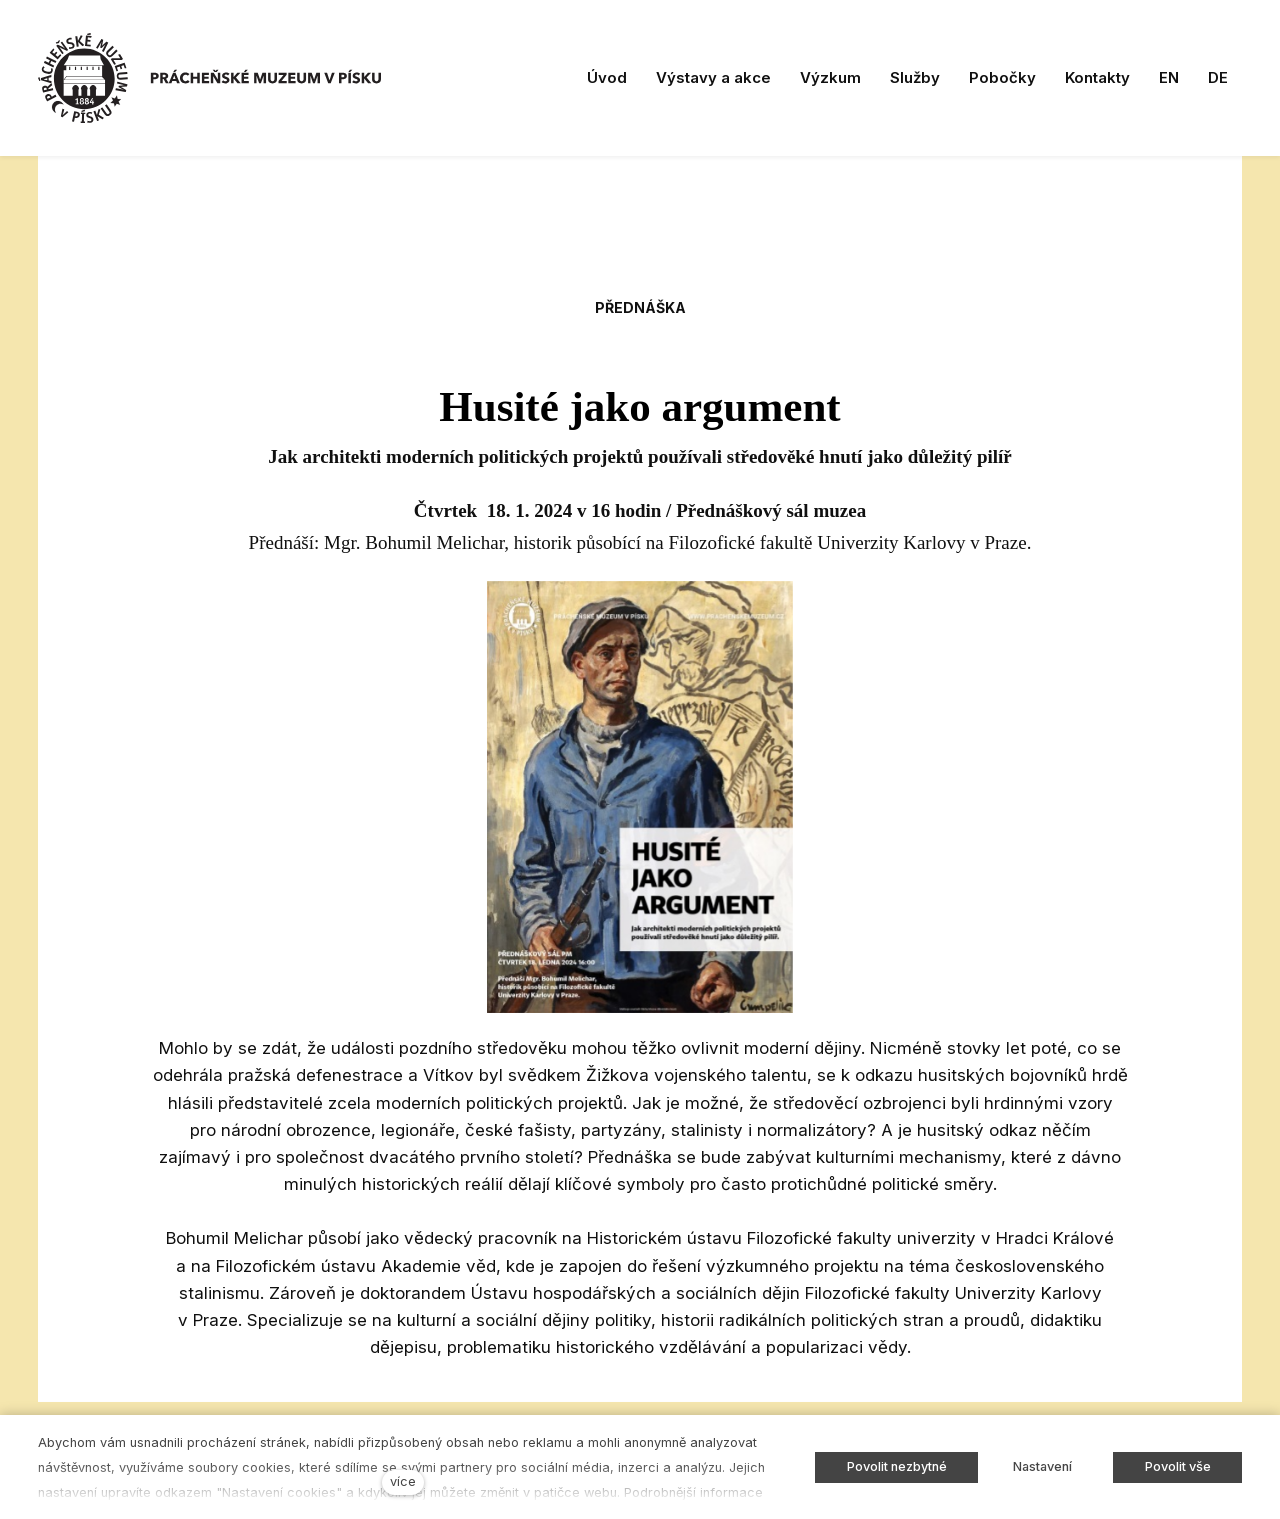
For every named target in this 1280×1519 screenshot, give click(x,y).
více (403, 1481)
